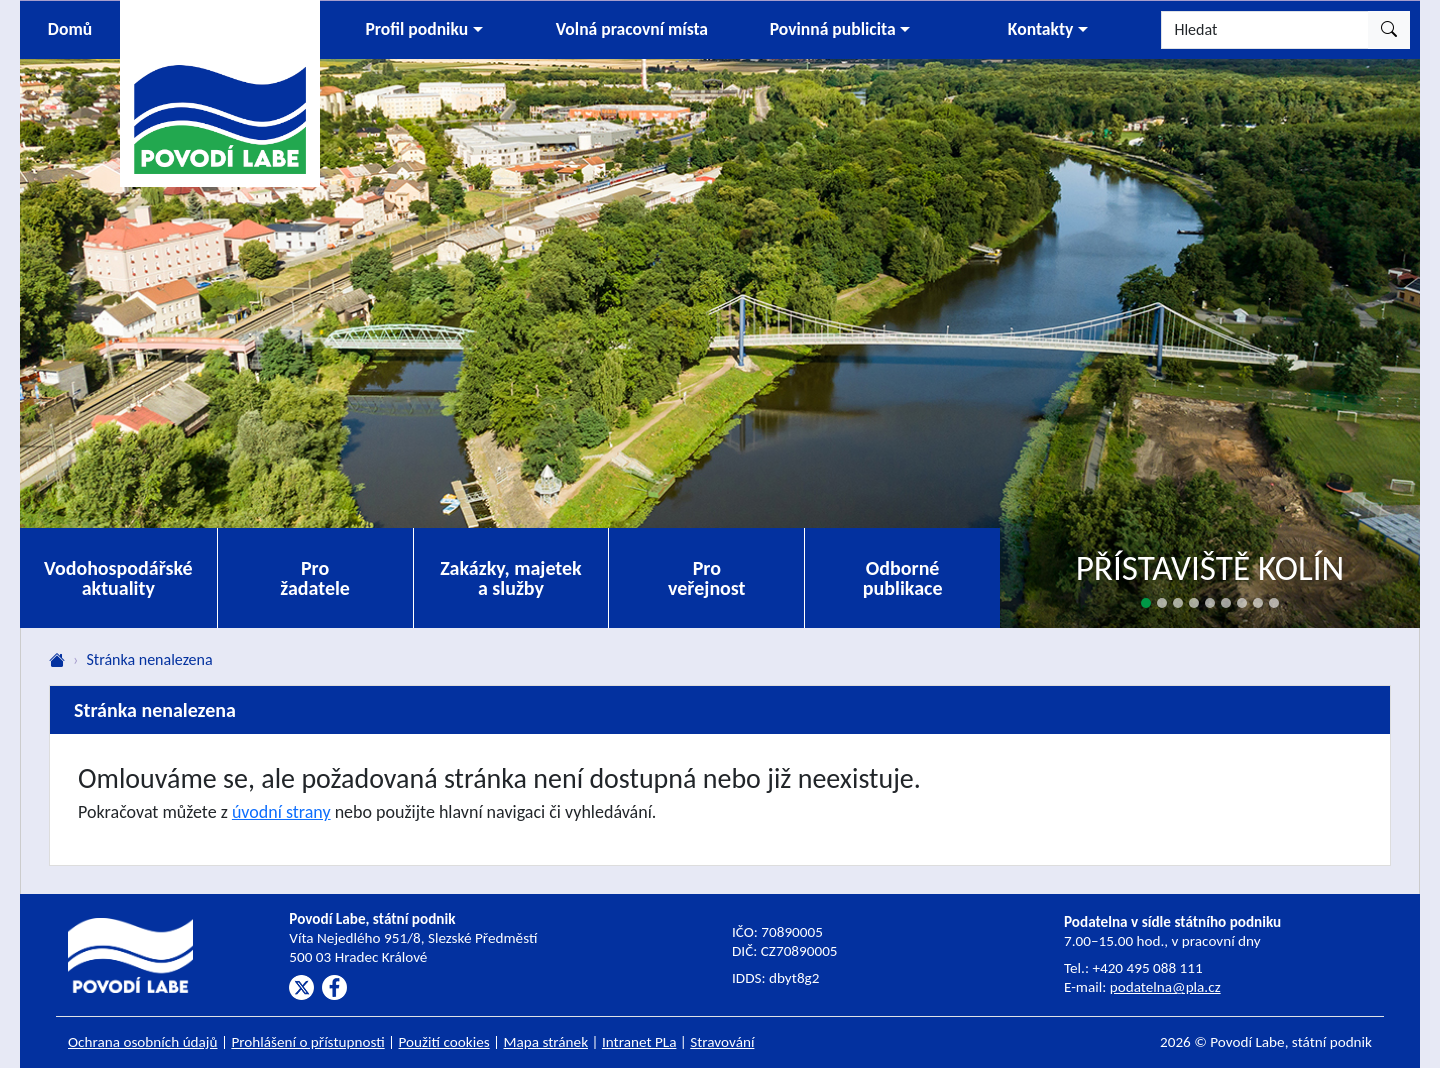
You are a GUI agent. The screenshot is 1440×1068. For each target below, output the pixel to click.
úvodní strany (281, 812)
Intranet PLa (639, 1042)
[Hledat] (1265, 30)
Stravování (722, 1042)
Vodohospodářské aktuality (118, 578)
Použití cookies (444, 1042)
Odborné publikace (903, 578)
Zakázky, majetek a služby (511, 578)
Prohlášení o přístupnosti (307, 1042)
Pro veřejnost (707, 578)
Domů (70, 29)
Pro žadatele (315, 578)
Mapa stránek (546, 1042)
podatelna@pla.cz (1165, 987)
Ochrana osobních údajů (143, 1042)
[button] (424, 30)
